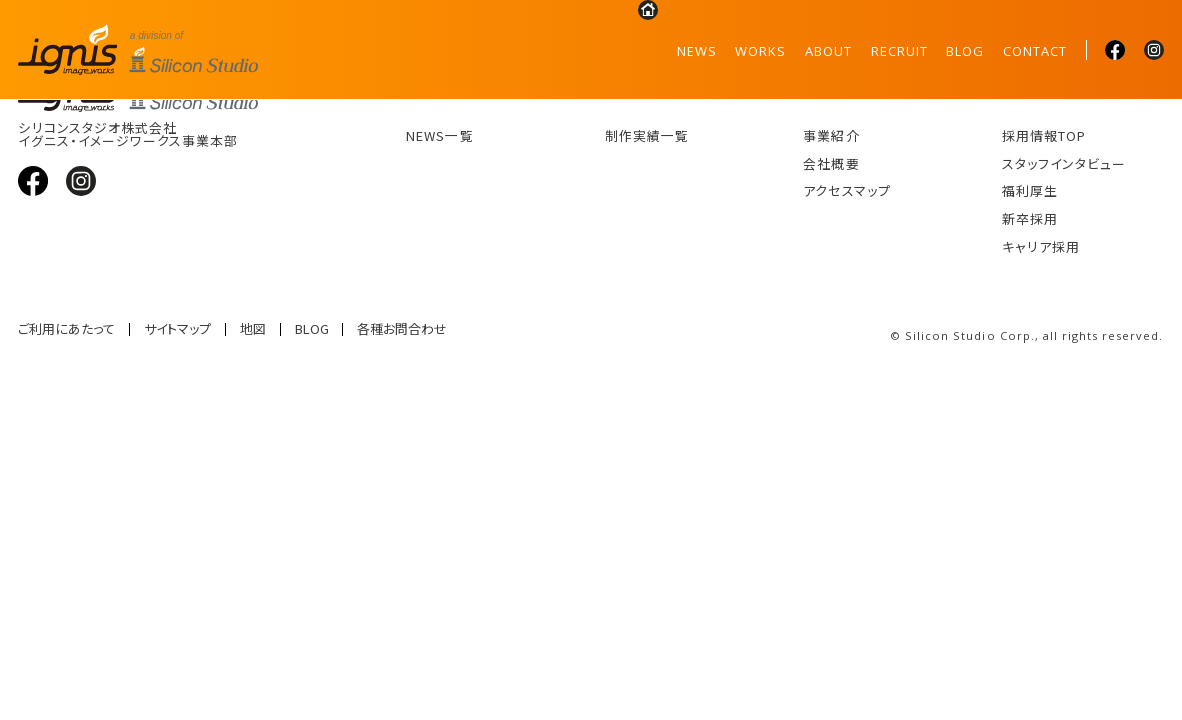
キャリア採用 (1041, 246)
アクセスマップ (846, 190)
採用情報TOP (1044, 135)
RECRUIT (899, 51)
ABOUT (828, 51)
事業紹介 (831, 135)
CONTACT (1035, 51)
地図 (253, 329)
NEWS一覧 (439, 135)
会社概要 (831, 163)
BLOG (965, 51)
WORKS (760, 51)
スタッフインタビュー (1064, 163)
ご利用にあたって (66, 329)
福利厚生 (1030, 190)
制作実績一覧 (647, 135)
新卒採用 (1030, 218)
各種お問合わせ (402, 329)
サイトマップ (177, 329)
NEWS (697, 51)
